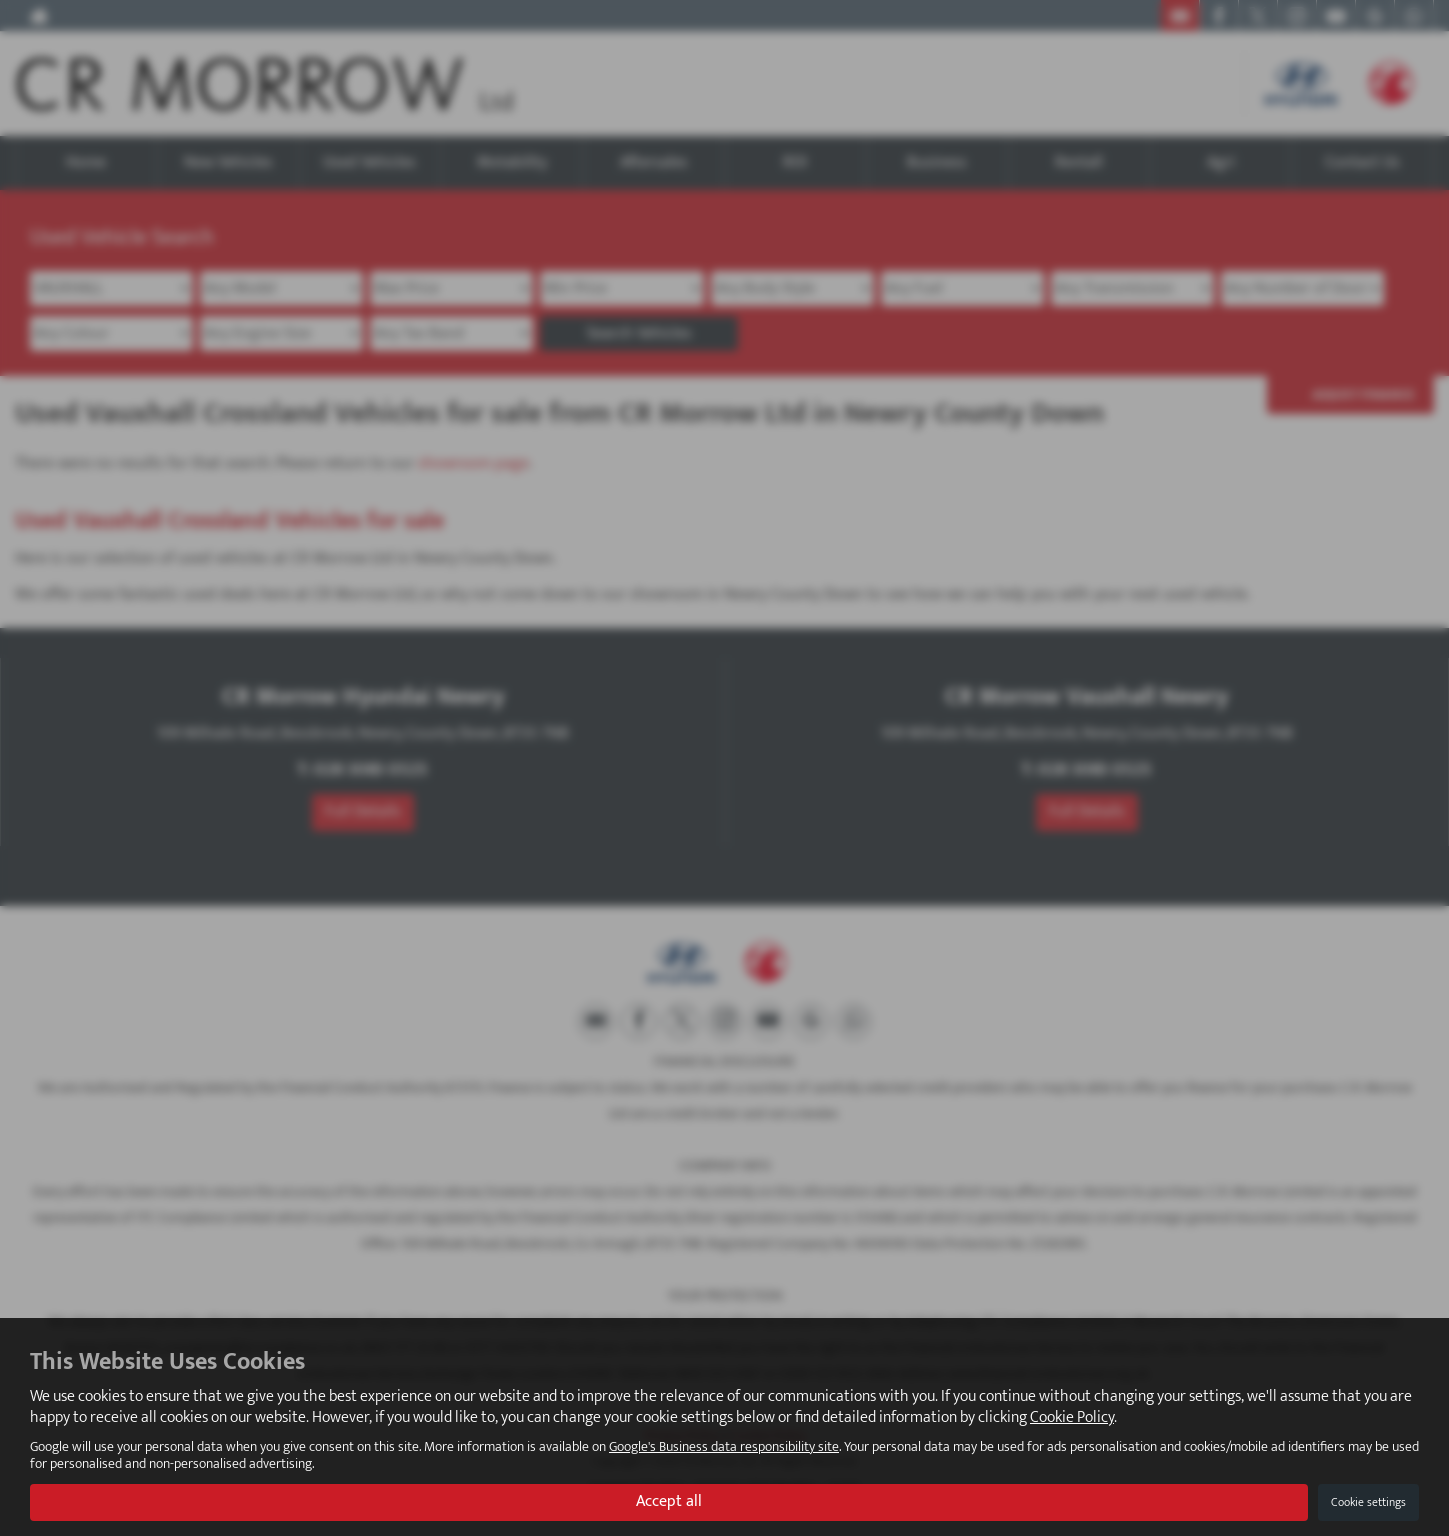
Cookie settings (1368, 1502)
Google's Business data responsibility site (724, 1447)
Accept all (669, 1501)
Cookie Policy (1072, 1417)
